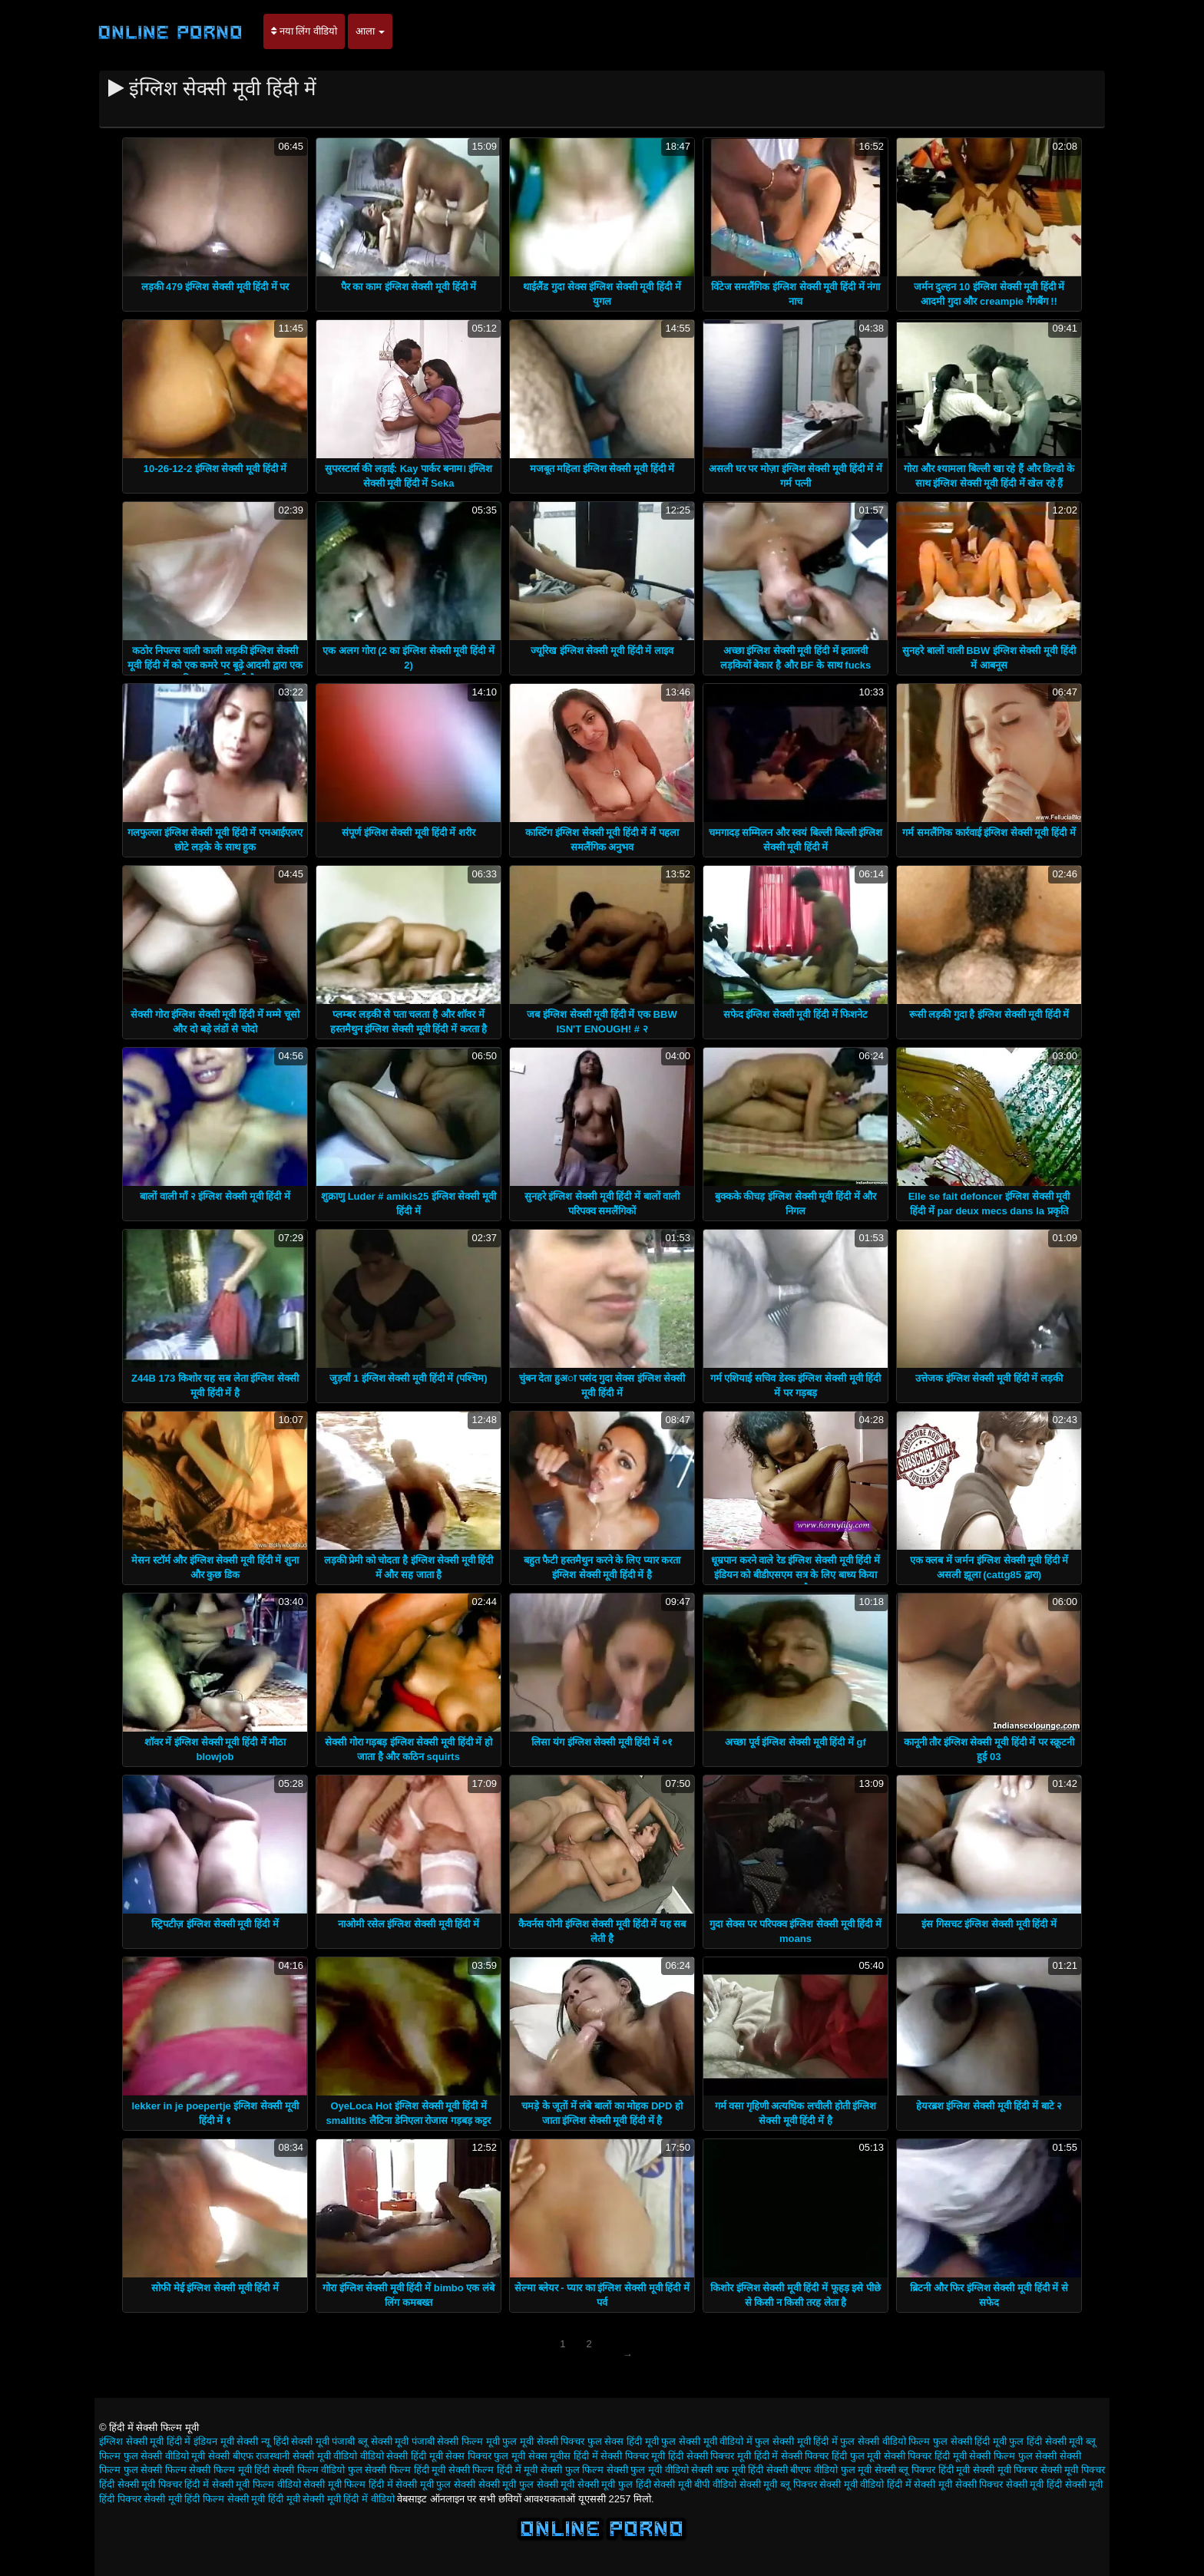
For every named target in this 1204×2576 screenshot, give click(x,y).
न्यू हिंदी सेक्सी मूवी (295, 2441)
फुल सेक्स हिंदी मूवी (623, 2441)
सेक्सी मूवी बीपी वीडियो (694, 2484)
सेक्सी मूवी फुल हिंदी (614, 2484)
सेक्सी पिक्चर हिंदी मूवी (925, 2456)
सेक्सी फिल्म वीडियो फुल (317, 2469)
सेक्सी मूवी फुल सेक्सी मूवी (526, 2484)
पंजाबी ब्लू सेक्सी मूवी (370, 2441)
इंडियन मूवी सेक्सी (226, 2441)
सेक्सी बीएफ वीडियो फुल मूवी (819, 2469)
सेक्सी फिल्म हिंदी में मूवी (493, 2469)
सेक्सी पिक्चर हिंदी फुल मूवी (831, 2456)
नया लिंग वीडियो (304, 31)
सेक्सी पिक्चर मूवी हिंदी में (732, 2456)
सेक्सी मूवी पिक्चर (1005, 2469)
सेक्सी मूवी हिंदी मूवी (263, 2499)
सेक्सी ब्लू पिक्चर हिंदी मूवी (922, 2469)
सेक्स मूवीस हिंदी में (563, 2456)
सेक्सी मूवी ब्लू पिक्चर (778, 2484)
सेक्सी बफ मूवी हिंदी (727, 2469)
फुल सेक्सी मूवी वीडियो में (706, 2441)
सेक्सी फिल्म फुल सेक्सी (1013, 2456)
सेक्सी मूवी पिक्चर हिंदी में (163, 2484)
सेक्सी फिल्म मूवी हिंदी (229, 2469)
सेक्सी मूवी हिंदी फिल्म (184, 2499)
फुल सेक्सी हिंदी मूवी (970, 2441)
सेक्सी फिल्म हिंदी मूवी (405, 2469)
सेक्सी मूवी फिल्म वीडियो (256, 2484)
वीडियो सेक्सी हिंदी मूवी (401, 2456)
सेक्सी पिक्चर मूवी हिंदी (641, 2456)
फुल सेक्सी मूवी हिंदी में (796, 2441)
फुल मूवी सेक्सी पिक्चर (543, 2441)
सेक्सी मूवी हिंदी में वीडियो (348, 2499)
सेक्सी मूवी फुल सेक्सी (435, 2484)
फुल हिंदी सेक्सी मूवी (1046, 2441)
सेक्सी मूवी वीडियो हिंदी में (865, 2484)
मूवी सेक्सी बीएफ (222, 2456)
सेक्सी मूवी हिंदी (1034, 2484)
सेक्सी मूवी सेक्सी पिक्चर (958, 2484)
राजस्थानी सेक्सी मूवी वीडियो (306, 2456)
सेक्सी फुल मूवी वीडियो (648, 2469)
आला (370, 31)
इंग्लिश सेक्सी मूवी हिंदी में (144, 2441)
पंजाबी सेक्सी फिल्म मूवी (456, 2441)
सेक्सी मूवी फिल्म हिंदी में (347, 2484)
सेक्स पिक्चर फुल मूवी (485, 2456)
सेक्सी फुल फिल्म (572, 2469)
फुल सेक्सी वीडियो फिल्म (885, 2441)
